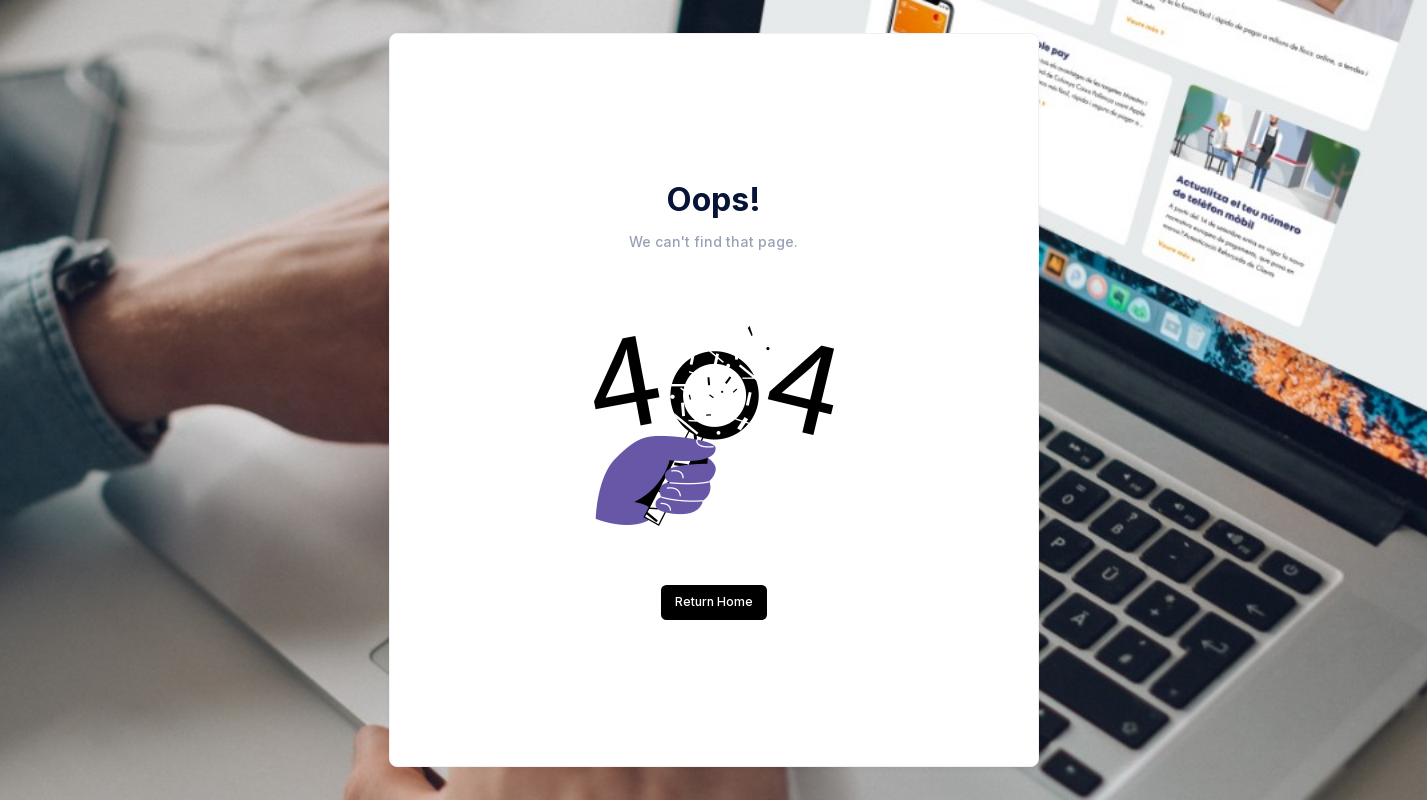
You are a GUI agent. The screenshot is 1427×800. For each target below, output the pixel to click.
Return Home (714, 601)
